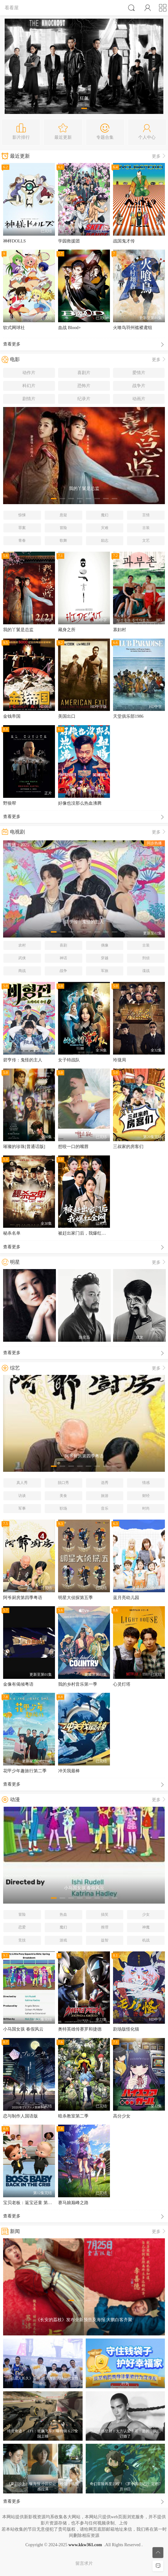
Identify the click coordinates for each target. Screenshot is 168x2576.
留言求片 (84, 2563)
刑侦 (146, 958)
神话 (63, 958)
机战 (146, 1940)
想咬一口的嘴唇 (73, 1146)
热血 (63, 1914)
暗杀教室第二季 (73, 2116)
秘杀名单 (11, 1233)
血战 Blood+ (69, 327)
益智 (104, 1940)
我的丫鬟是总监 (18, 629)
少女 (146, 1914)
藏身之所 (66, 629)
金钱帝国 (11, 716)
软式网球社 (14, 327)
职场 (63, 1508)
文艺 (146, 540)
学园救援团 (69, 241)
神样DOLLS (14, 241)
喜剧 (63, 945)
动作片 (28, 372)
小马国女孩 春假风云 (23, 2029)
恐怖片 (83, 385)
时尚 (146, 1508)
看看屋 (12, 7)
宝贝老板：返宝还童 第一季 (30, 2202)
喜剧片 (83, 372)
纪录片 (83, 398)
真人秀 (22, 1482)
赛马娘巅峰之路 (73, 2202)
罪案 (22, 528)
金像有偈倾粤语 (18, 1684)
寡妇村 (119, 629)
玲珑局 (119, 1060)
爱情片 (138, 372)
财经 (146, 1496)
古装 (146, 528)
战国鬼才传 (124, 241)
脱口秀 (63, 1482)
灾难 (104, 528)
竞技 (22, 1940)
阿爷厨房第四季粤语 (22, 1597)
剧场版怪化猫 (126, 2029)
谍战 (146, 971)
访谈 (22, 1496)
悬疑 (63, 515)
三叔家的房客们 (128, 1146)
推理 (104, 1927)
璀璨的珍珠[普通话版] (24, 1146)
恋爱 (22, 1927)
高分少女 (121, 2116)
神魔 (146, 1927)
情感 (146, 1482)
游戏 (63, 1940)
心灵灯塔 (121, 1684)
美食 (63, 1496)
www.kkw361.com (85, 2544)
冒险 (63, 528)
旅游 (104, 1496)
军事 (22, 1508)
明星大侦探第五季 (75, 1597)
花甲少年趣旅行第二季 (25, 1771)
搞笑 (104, 1914)
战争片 (138, 385)
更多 (159, 156)
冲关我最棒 (69, 1771)
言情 (146, 515)
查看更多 (84, 344)
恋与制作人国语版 (20, 2116)
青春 (22, 540)
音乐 (104, 1508)
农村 (22, 945)
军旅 (104, 971)
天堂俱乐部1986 (128, 716)
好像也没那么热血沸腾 (80, 803)
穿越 (104, 958)
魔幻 (104, 515)
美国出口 (66, 716)
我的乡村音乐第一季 (77, 1684)
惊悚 (22, 515)
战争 (63, 971)
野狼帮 (9, 803)
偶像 (104, 945)
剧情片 (28, 398)
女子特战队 (69, 1060)
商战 (22, 971)
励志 (104, 540)
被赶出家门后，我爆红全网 (84, 1233)
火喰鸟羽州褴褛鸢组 (132, 327)
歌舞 (63, 540)
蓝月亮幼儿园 (126, 1597)
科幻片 (28, 385)
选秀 (104, 1482)
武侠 (22, 958)
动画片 (138, 398)
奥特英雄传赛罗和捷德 (80, 2029)
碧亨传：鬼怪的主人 (22, 1060)
